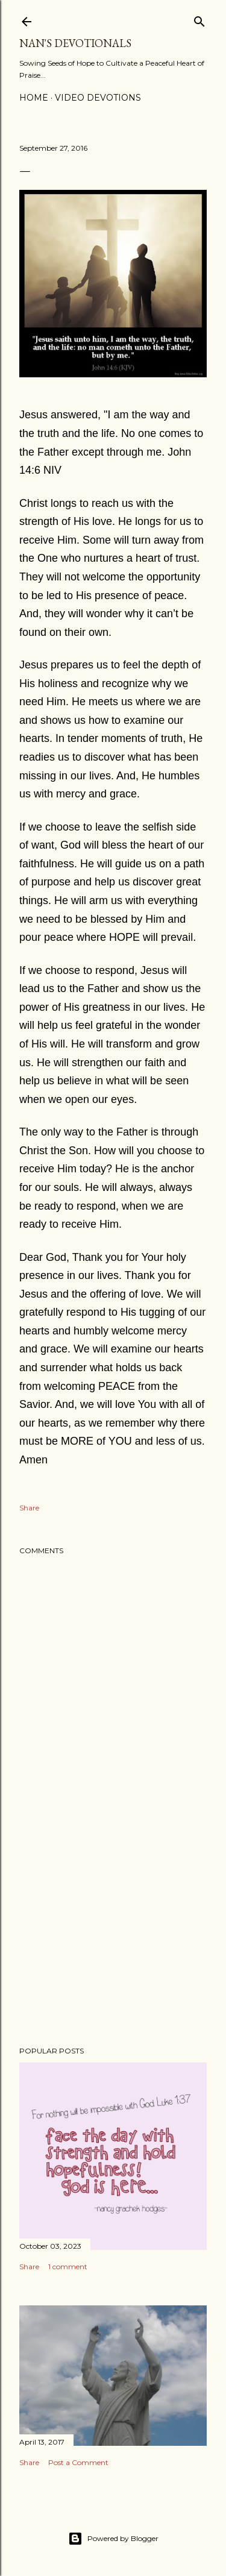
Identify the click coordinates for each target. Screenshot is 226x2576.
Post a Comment (78, 2462)
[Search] (199, 19)
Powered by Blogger (113, 2538)
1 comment (67, 2266)
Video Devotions (98, 97)
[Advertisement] (113, 1940)
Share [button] (29, 1507)
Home (33, 97)
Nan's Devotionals (75, 43)
